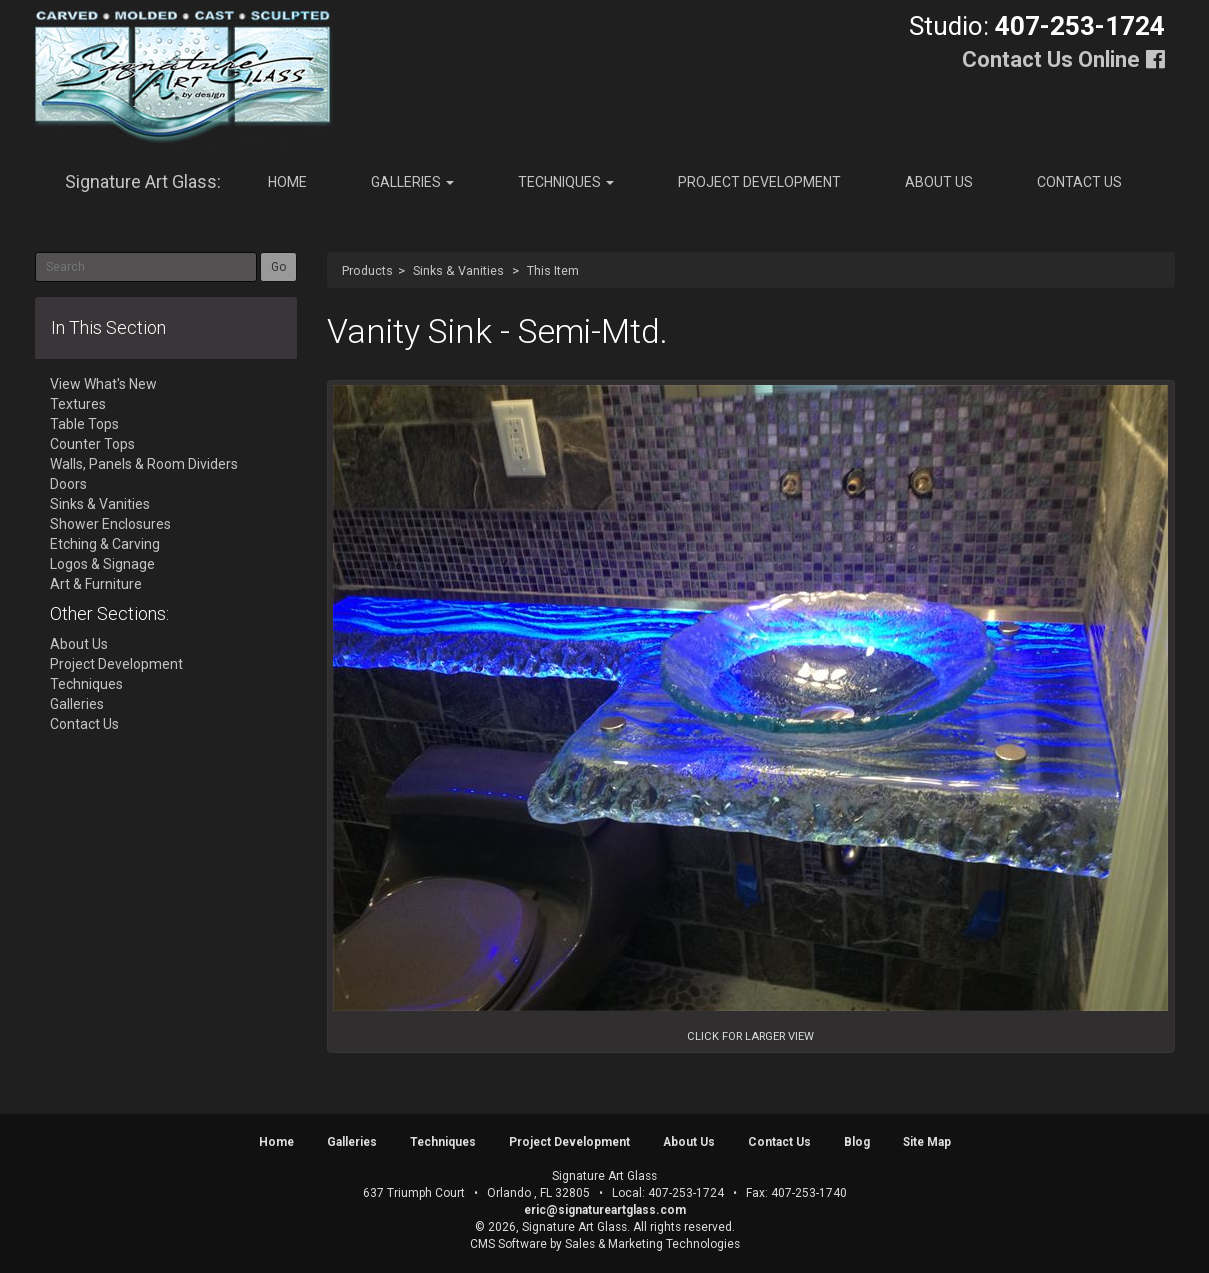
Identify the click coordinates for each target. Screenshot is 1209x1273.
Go (278, 267)
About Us (939, 182)
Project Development (759, 182)
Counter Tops (92, 444)
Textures (78, 404)
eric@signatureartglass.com (605, 1210)
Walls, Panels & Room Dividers (144, 464)
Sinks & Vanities (458, 270)
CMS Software (508, 1244)
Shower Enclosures (110, 524)
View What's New (103, 384)
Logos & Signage (102, 564)
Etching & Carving (105, 544)
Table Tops (84, 424)
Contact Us (1079, 182)
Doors (68, 484)
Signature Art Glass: (143, 181)
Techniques (566, 182)
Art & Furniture (96, 584)
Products (367, 270)
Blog (857, 1142)
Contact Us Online (1051, 59)
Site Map (927, 1142)
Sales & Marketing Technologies (652, 1244)
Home (287, 182)
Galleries (412, 182)
